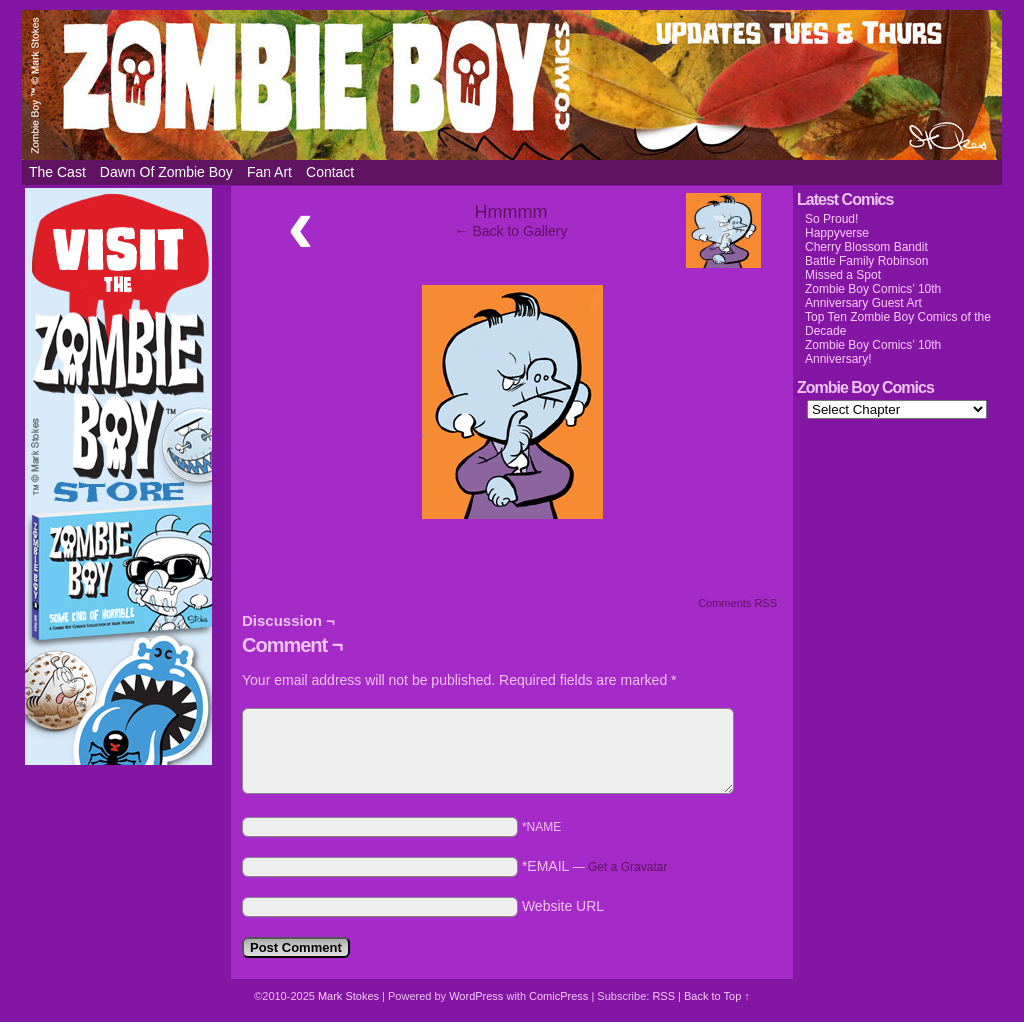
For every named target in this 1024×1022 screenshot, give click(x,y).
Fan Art (269, 172)
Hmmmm (511, 212)
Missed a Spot (843, 275)
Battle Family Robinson (866, 261)
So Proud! (831, 219)
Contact (330, 172)
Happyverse (837, 233)
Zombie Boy (512, 85)
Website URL (563, 906)
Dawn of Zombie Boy (166, 172)
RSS (663, 996)
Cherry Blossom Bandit (866, 247)
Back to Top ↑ (717, 996)
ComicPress (558, 996)
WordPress (476, 996)
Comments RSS (737, 603)
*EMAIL (595, 866)
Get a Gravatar (627, 867)
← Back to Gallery (511, 231)
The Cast (57, 172)
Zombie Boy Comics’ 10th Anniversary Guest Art (873, 296)
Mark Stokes (350, 996)
